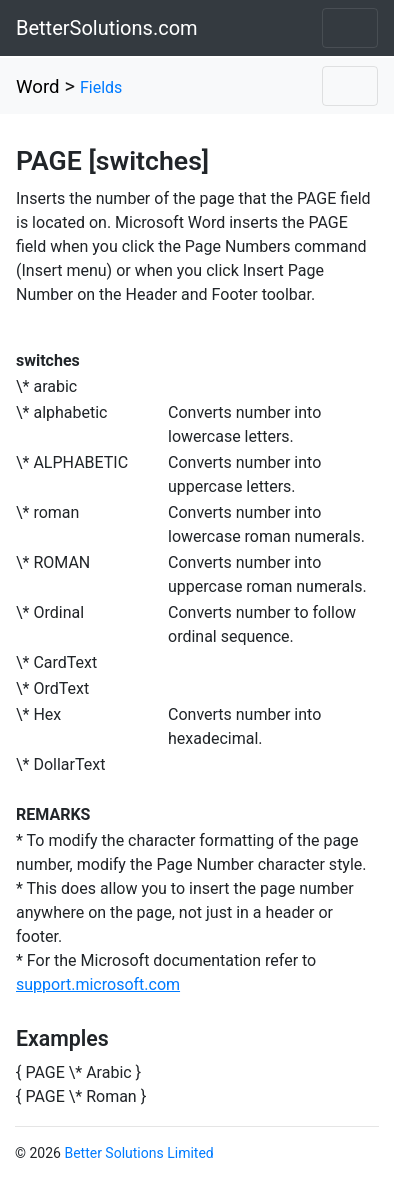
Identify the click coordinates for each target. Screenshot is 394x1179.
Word (38, 87)
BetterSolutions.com (107, 28)
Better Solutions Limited (138, 1153)
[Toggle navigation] (350, 28)
